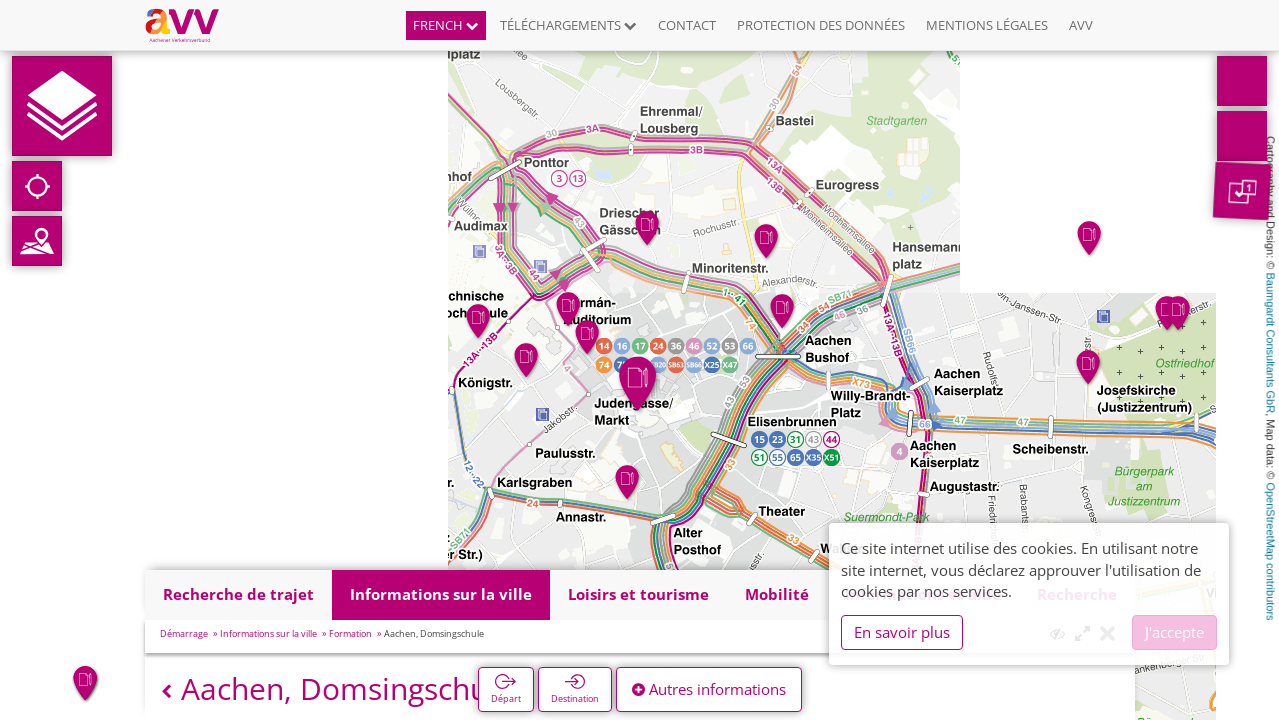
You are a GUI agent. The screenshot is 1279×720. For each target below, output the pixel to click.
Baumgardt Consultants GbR (1271, 343)
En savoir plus (902, 632)
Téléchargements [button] (568, 25)
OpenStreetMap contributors (1271, 551)
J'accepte (1174, 632)
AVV (1081, 25)
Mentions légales (987, 25)
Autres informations (709, 689)
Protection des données (821, 25)
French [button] (446, 25)
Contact (687, 25)
